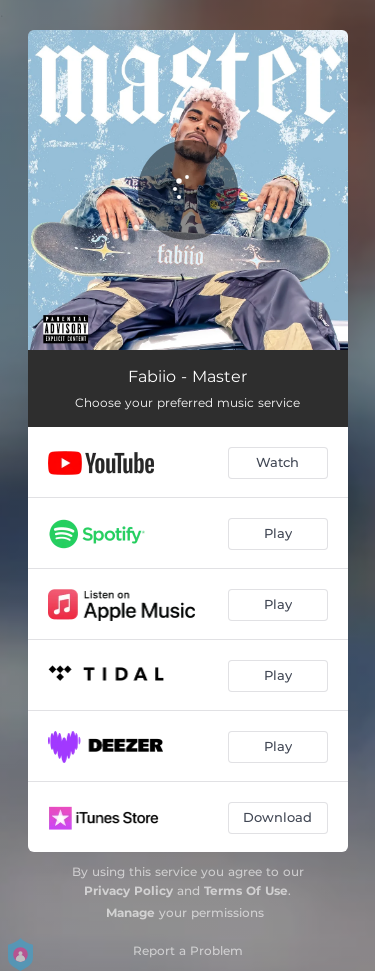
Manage (130, 912)
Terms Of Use (246, 890)
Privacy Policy (128, 890)
